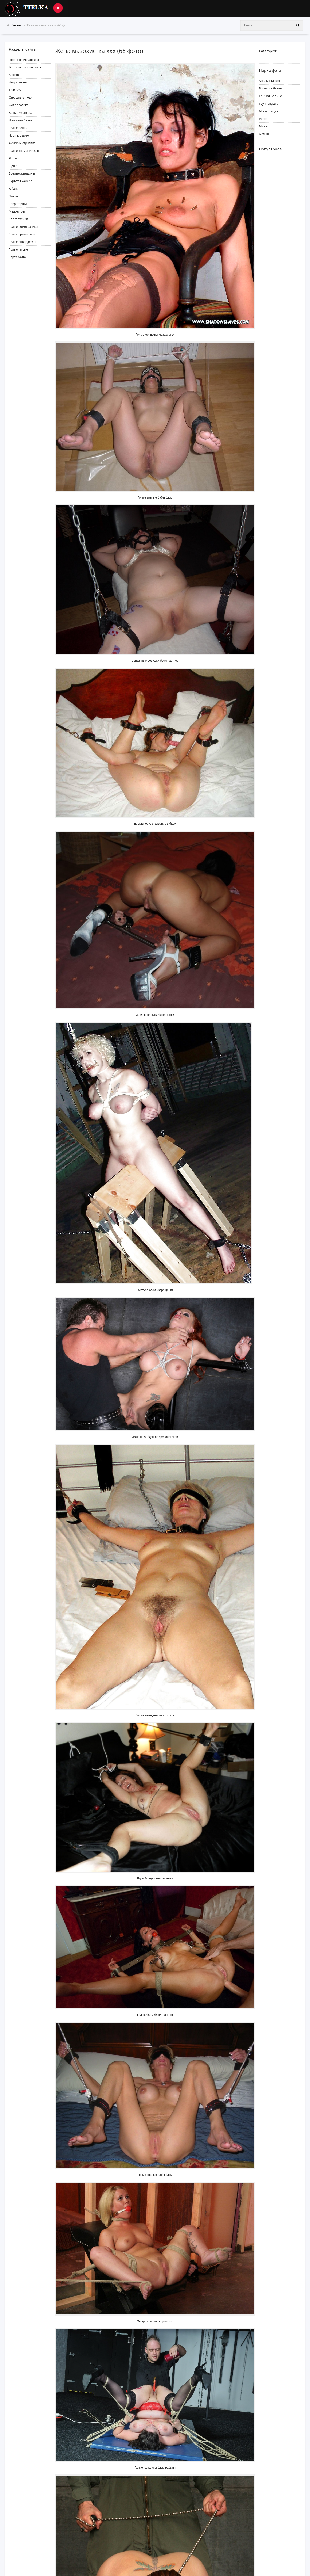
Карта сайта (17, 257)
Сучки (13, 166)
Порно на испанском (24, 60)
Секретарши (18, 204)
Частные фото (19, 135)
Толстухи (15, 90)
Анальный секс (269, 81)
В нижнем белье (20, 120)
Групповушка (268, 104)
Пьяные (14, 196)
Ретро (263, 119)
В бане (14, 189)
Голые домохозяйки (23, 227)
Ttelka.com (36, 8)
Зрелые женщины (22, 173)
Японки (14, 158)
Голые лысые (18, 249)
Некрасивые (18, 82)
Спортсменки (18, 219)
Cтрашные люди (20, 97)
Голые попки (18, 128)
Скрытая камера (20, 181)
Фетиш (264, 134)
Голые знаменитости (24, 151)
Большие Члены (270, 88)
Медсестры (17, 211)
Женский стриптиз (22, 143)
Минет (263, 126)
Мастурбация (268, 111)
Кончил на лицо (270, 96)
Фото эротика (18, 105)
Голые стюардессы (22, 242)
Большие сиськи (21, 113)
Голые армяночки (22, 234)
